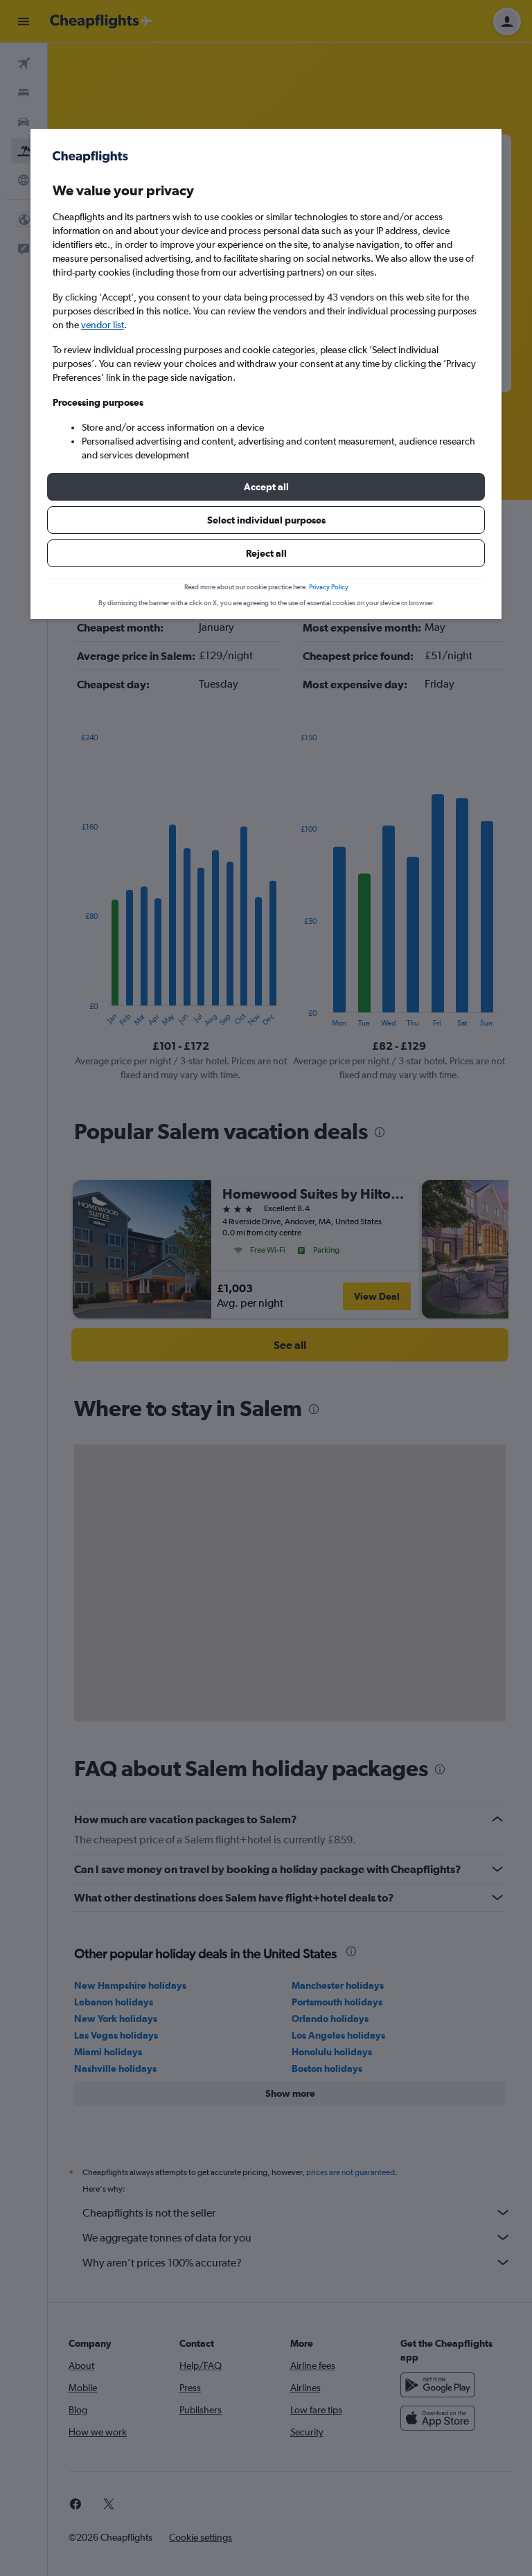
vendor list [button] (102, 324)
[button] (266, 487)
